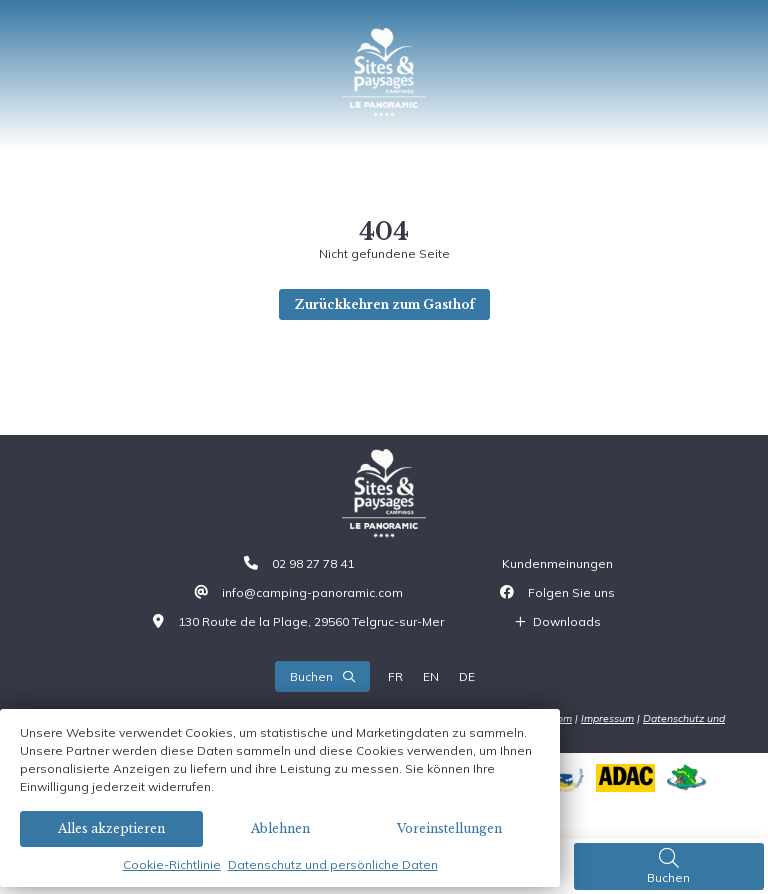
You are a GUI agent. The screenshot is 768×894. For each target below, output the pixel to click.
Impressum (607, 718)
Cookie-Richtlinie (172, 864)
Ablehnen (280, 828)
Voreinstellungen (449, 828)
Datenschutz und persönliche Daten (333, 864)
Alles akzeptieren (111, 828)
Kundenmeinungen (557, 563)
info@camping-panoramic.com (312, 592)
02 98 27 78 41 (313, 563)
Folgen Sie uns (571, 592)
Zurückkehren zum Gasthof (384, 304)
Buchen (668, 865)
